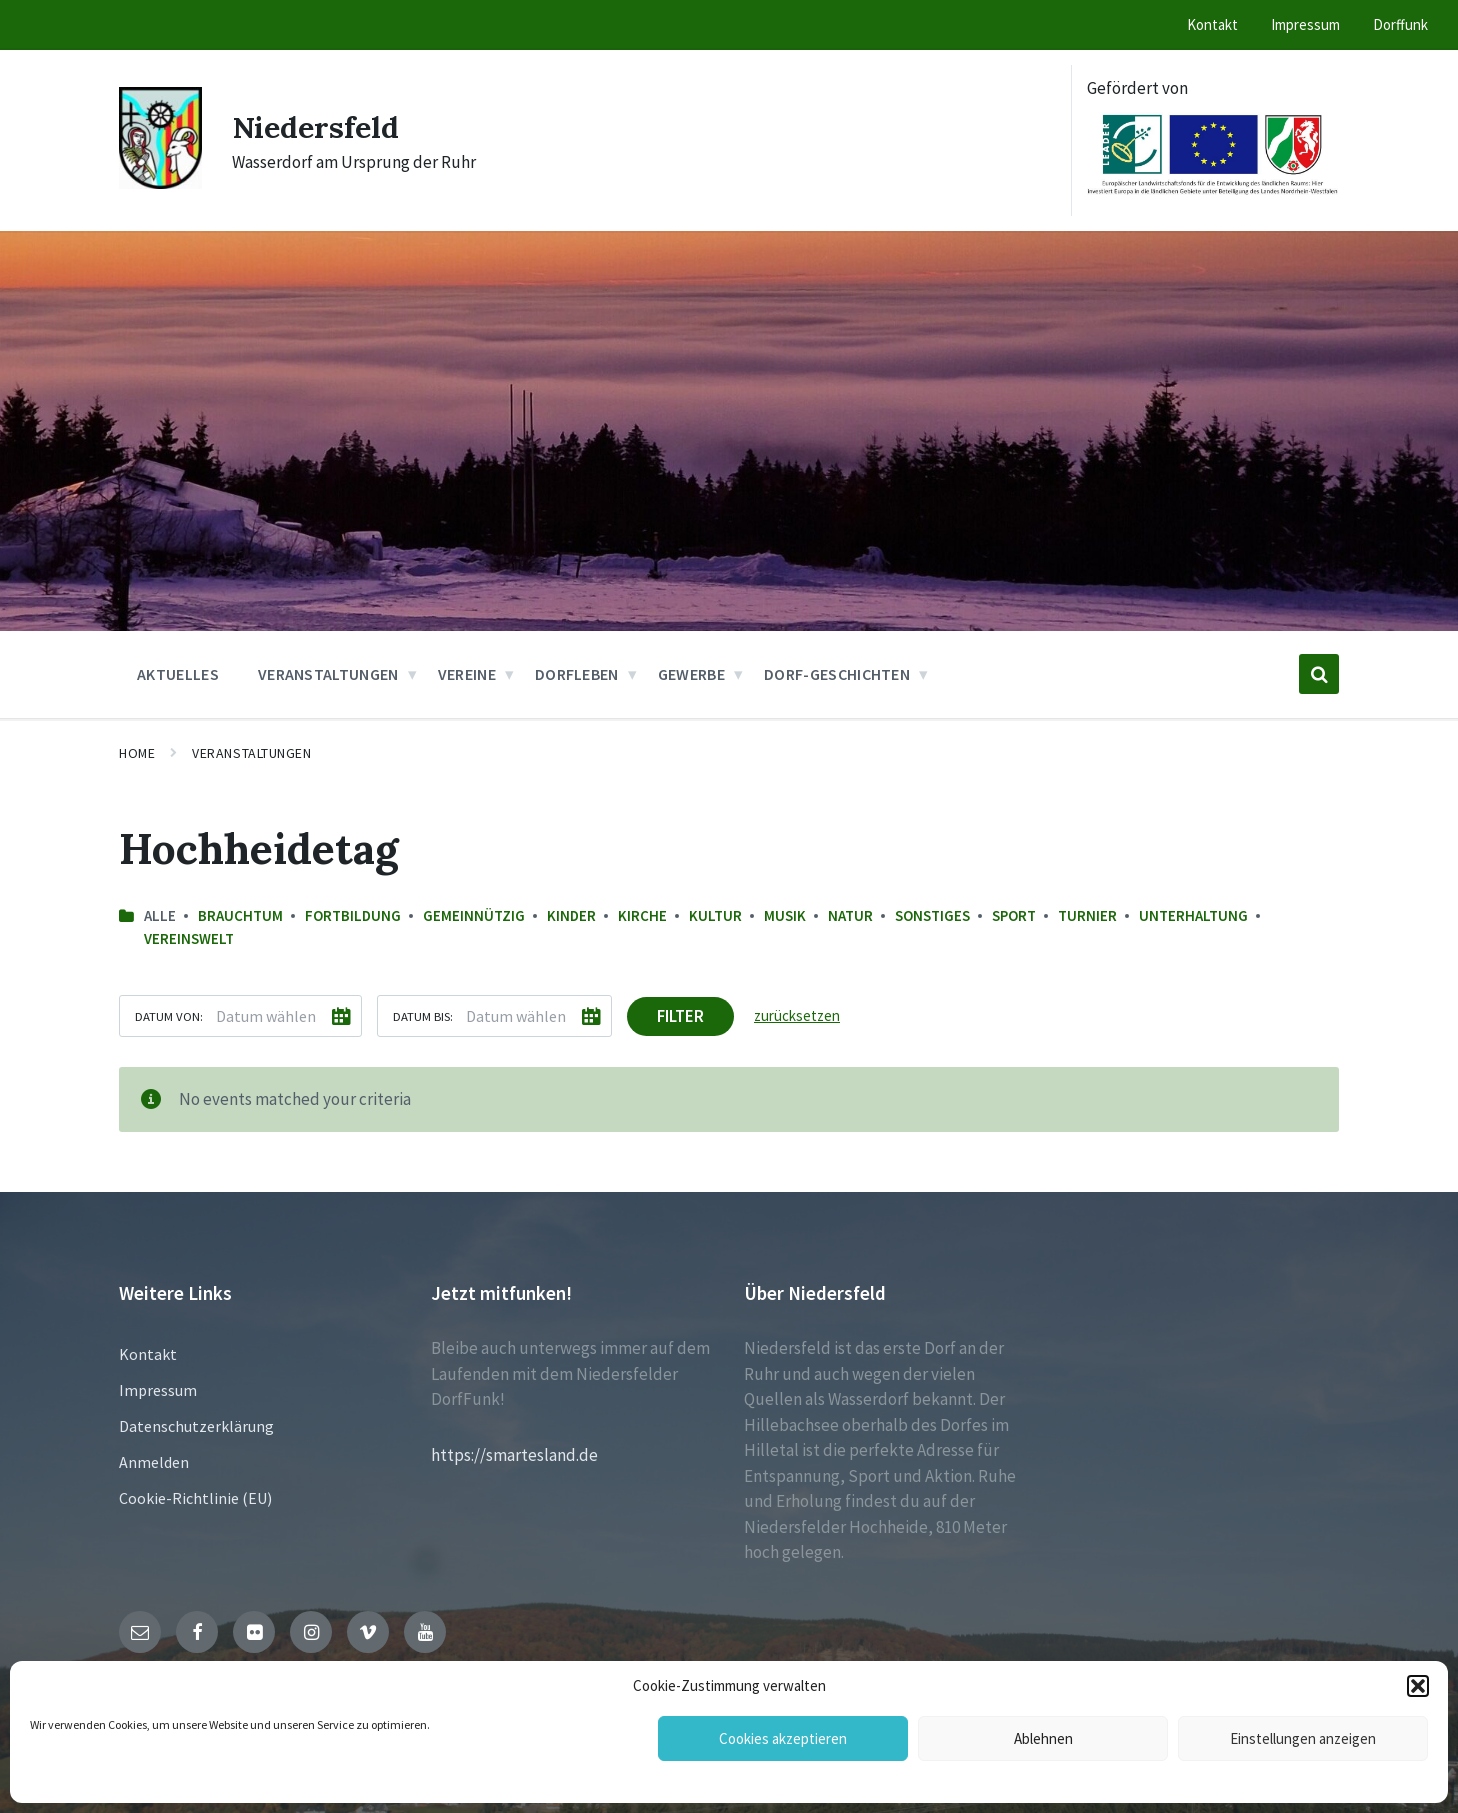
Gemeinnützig (474, 915)
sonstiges (932, 915)
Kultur (715, 915)
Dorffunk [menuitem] (1400, 24)
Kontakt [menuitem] (1212, 24)
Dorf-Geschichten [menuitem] (837, 674)
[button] (1418, 1686)
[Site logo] (160, 183)
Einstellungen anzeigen (1303, 1738)
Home (137, 753)
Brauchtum (240, 915)
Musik (785, 915)
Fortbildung (353, 915)
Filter (680, 1016)
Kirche (642, 915)
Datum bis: (423, 1016)
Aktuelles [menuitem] (178, 674)
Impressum (158, 1390)
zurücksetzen (797, 1015)
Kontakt (148, 1354)
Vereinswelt (189, 938)
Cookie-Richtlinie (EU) (195, 1498)
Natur (850, 915)
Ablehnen (1043, 1738)
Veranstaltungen (251, 753)
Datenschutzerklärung (196, 1426)
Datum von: (169, 1016)
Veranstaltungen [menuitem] (328, 674)
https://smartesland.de (514, 1455)
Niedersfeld (316, 127)
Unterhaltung (1193, 915)
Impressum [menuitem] (1305, 24)
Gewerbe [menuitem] (691, 674)
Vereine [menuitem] (467, 674)
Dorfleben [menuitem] (577, 674)
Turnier (1087, 915)
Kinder (571, 915)
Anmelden (154, 1462)
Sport (1014, 915)
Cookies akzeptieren (783, 1738)
